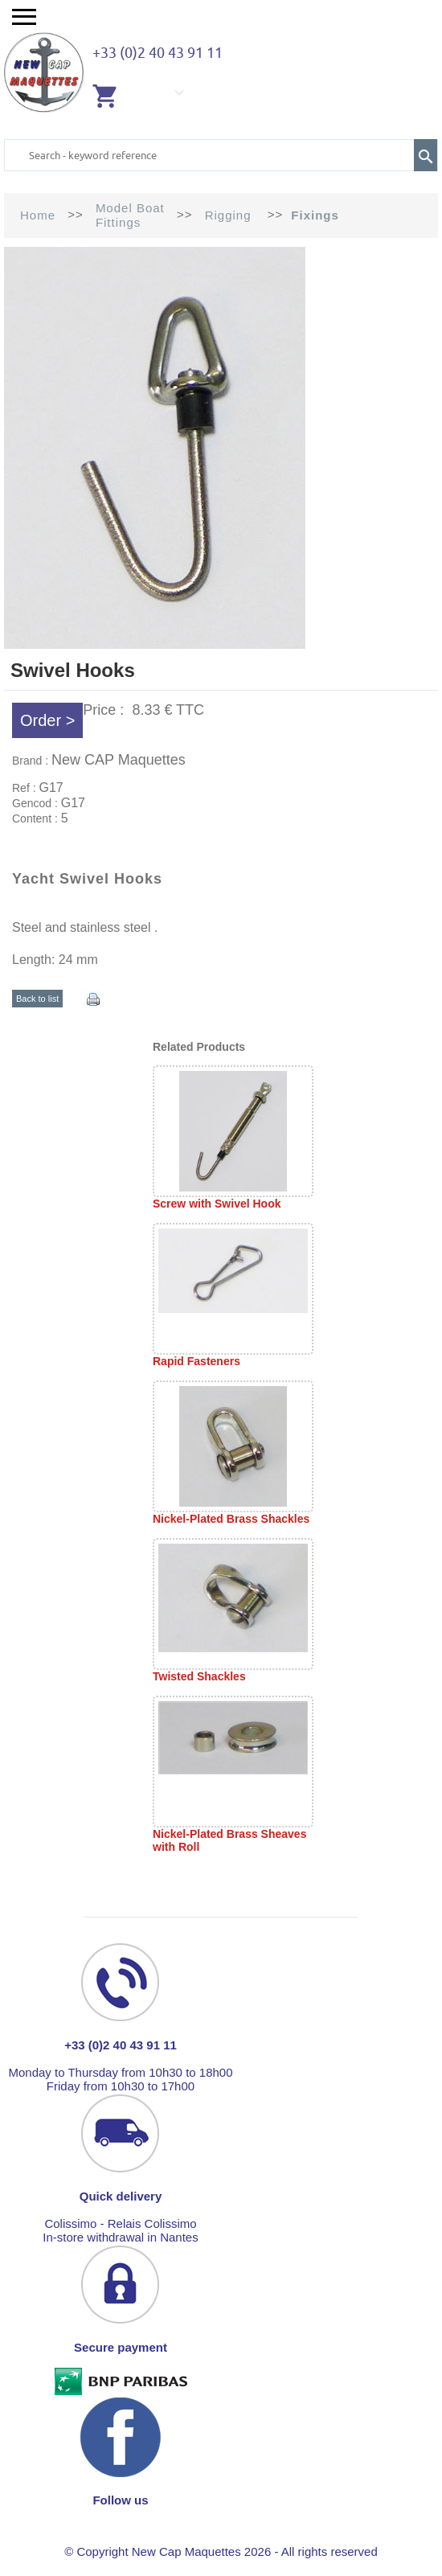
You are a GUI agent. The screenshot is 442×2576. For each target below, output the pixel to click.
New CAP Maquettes (118, 760)
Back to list (37, 998)
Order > (47, 720)
